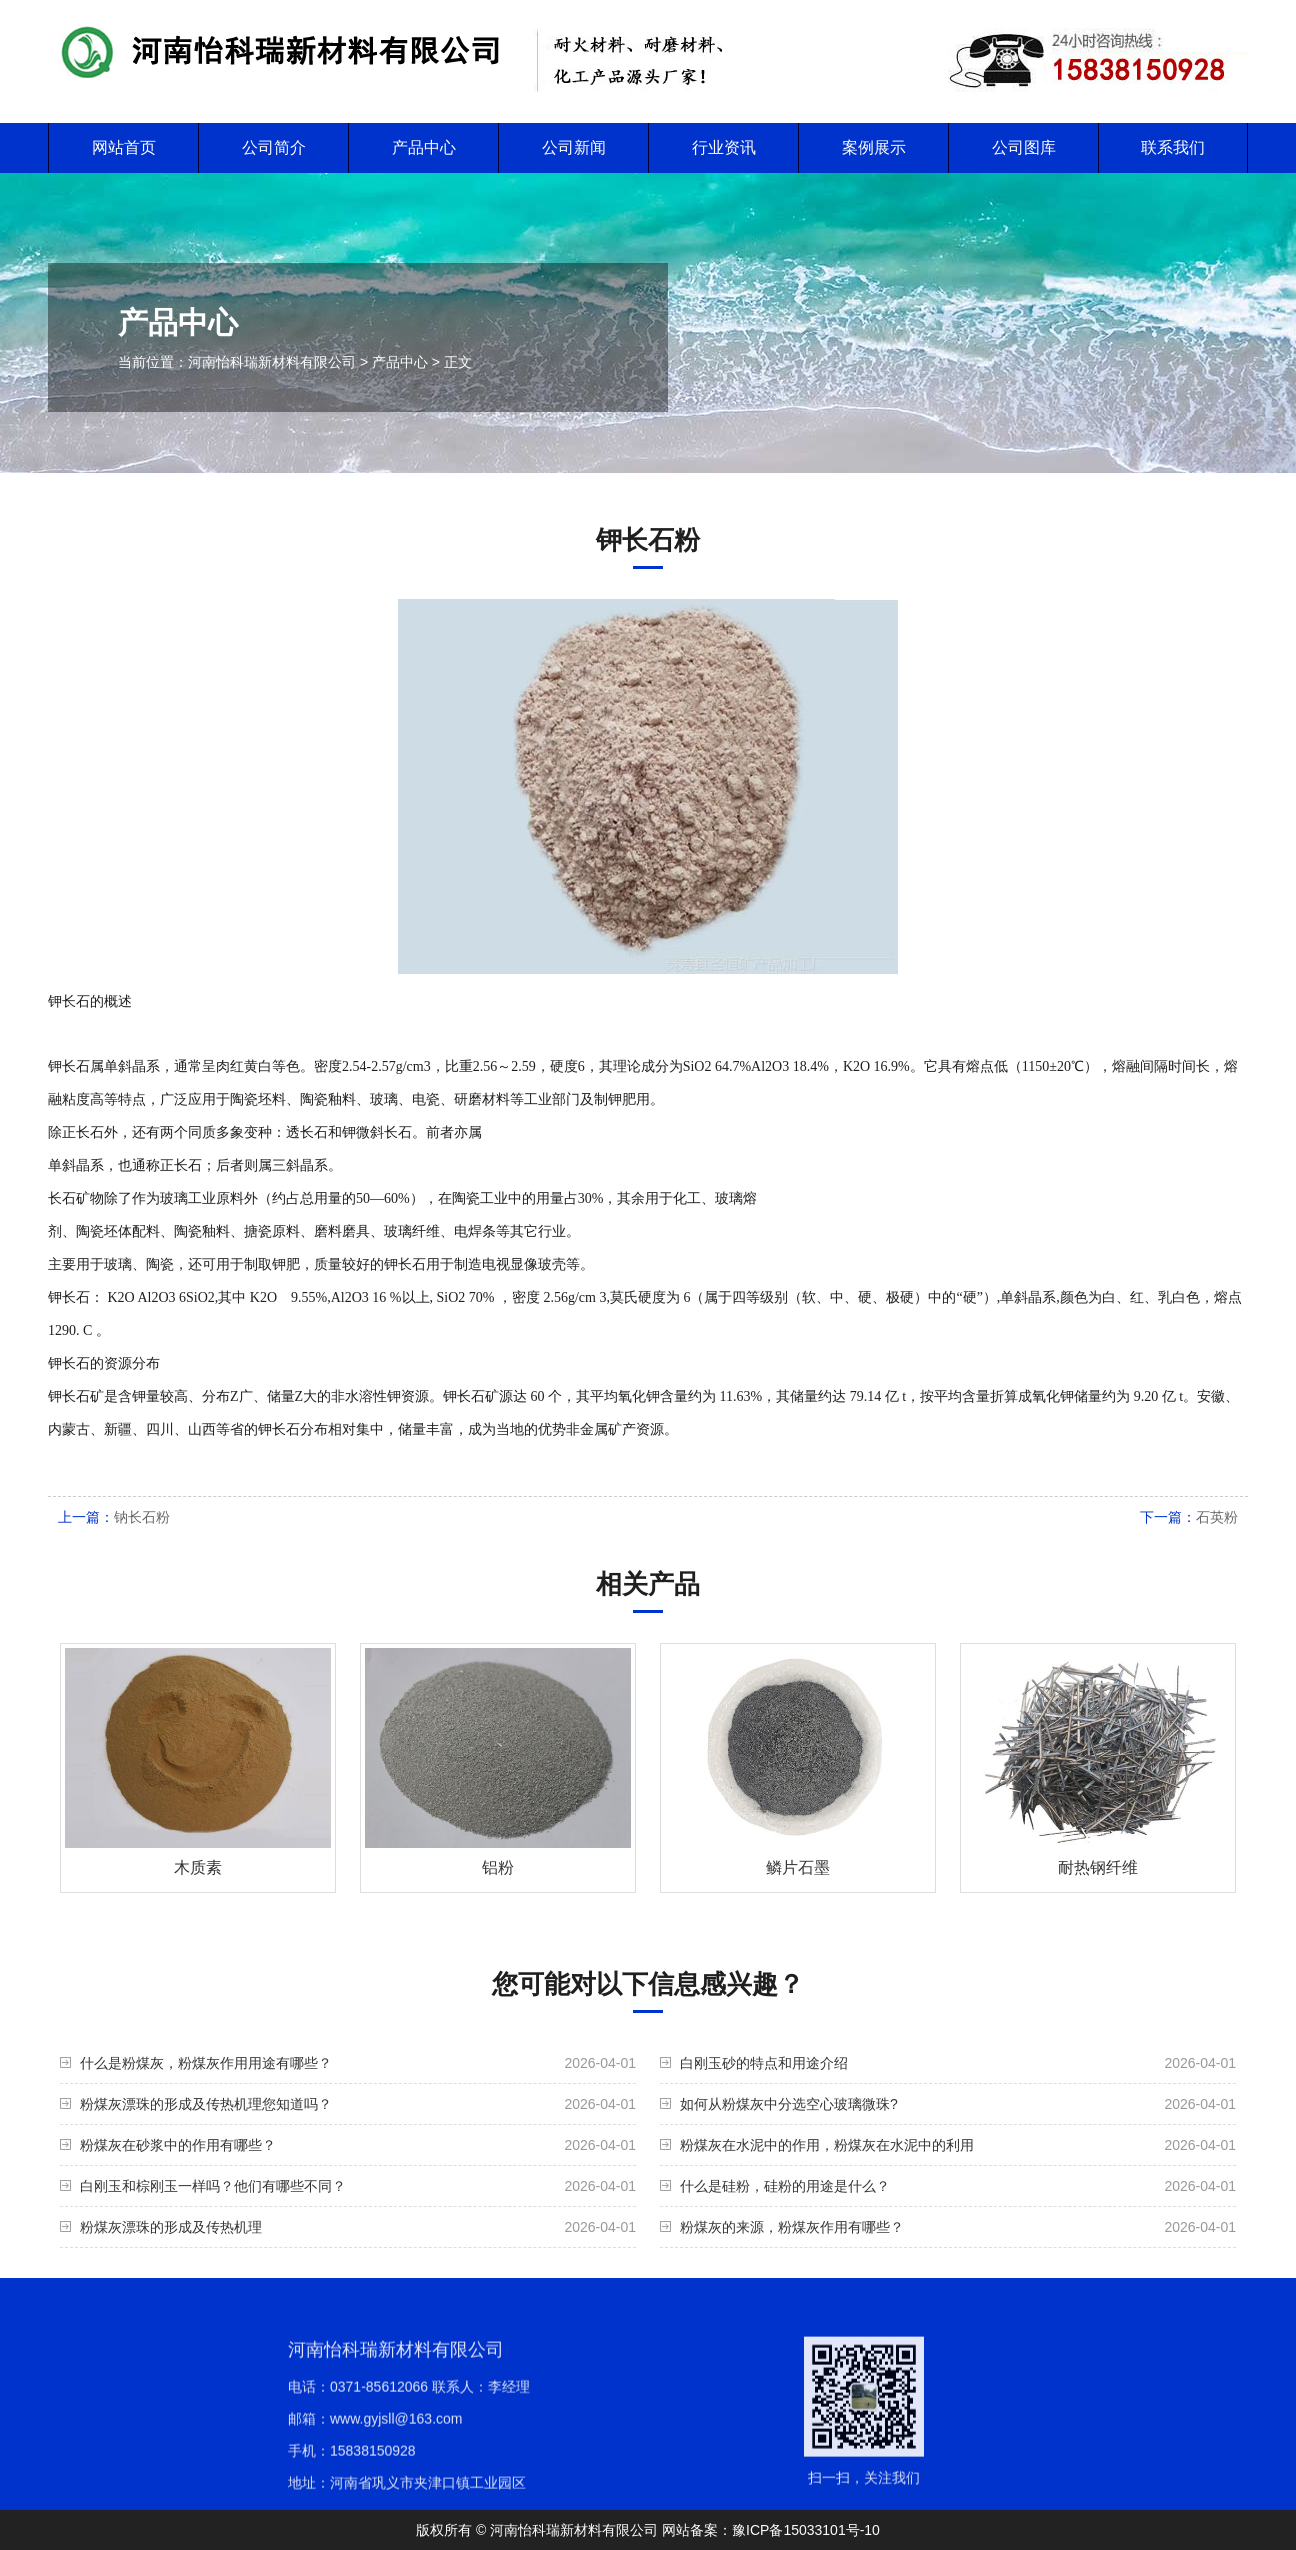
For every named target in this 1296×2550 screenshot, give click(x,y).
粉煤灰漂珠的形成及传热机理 (171, 2227)
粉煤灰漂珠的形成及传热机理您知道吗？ (206, 2104)
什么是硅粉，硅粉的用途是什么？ (785, 2186)
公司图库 (1024, 147)
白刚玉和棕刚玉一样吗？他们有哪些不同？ (213, 2186)
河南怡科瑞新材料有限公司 (272, 362)
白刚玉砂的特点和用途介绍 (764, 2063)
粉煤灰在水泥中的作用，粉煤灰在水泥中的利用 (827, 2145)
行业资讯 (724, 147)
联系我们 (1173, 147)
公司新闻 (574, 147)
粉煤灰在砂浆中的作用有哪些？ (178, 2145)
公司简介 (274, 147)
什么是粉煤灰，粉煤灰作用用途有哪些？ (206, 2063)
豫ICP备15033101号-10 (806, 2530)
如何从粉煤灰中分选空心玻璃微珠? (789, 2104)
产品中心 (424, 147)
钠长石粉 (142, 1517)
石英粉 (1217, 1517)
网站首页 (124, 147)
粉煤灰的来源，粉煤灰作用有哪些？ (792, 2227)
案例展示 (874, 147)
